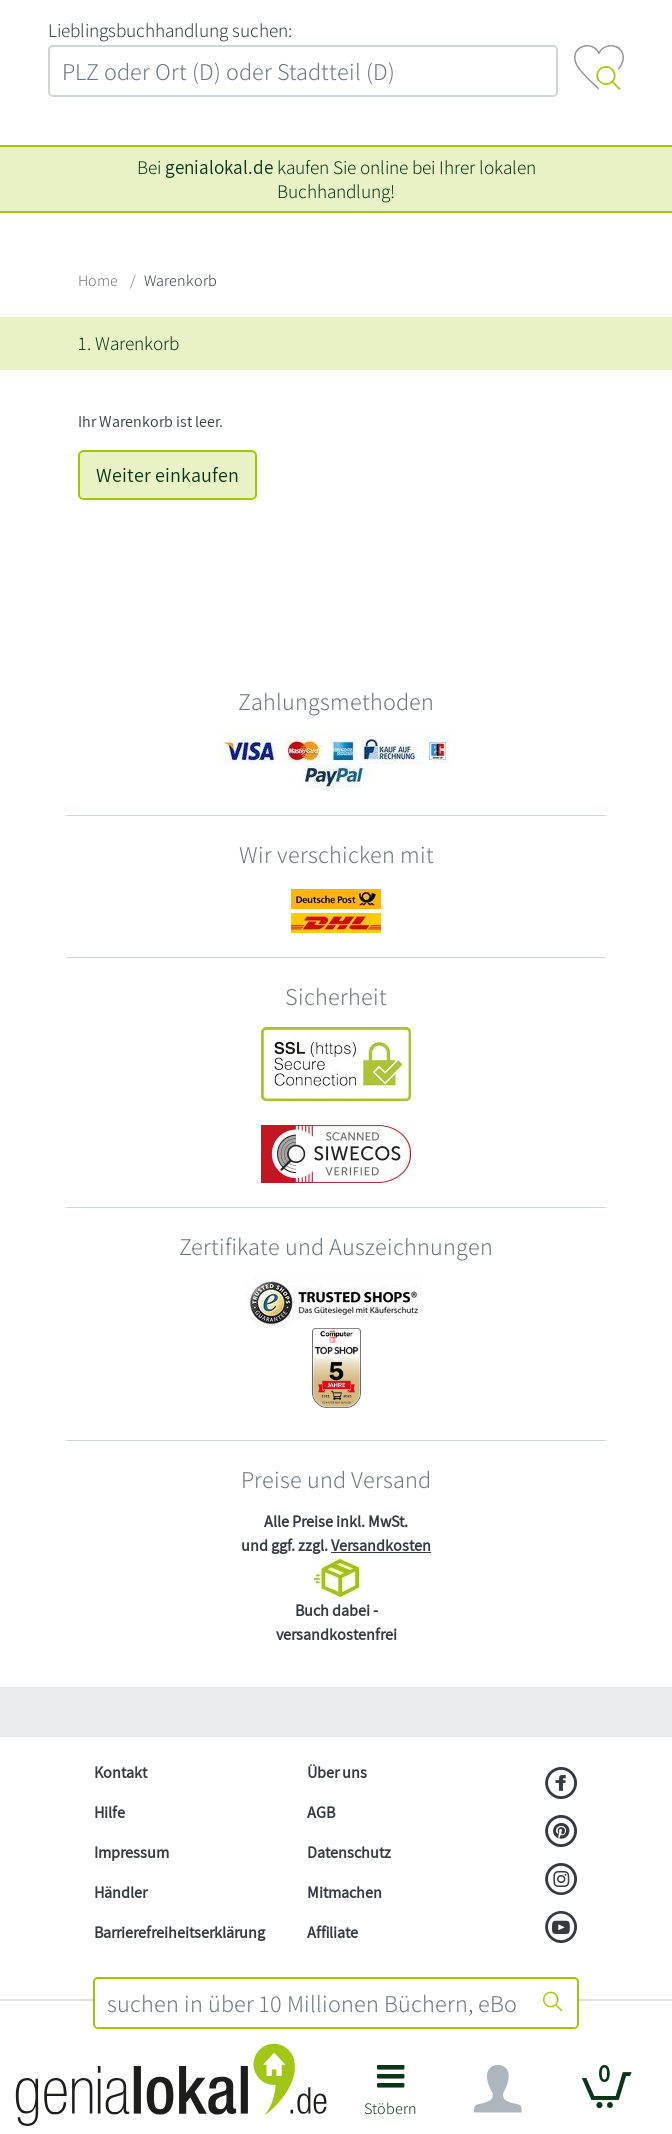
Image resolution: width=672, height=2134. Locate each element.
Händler (120, 1892)
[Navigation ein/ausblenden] (498, 2089)
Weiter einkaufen (167, 475)
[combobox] (312, 2003)
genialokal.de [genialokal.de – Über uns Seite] (219, 167)
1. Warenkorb (128, 343)
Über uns (337, 1772)
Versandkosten (381, 1545)
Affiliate (332, 1932)
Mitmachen (344, 1892)
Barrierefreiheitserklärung (179, 1932)
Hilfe (109, 1812)
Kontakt (120, 1772)
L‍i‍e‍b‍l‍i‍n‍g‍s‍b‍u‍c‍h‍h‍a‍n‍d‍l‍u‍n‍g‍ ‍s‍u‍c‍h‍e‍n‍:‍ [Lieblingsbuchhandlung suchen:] (170, 30)
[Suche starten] (553, 2003)
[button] (390, 2097)
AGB (321, 1812)
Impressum (131, 1852)
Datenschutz (349, 1852)
